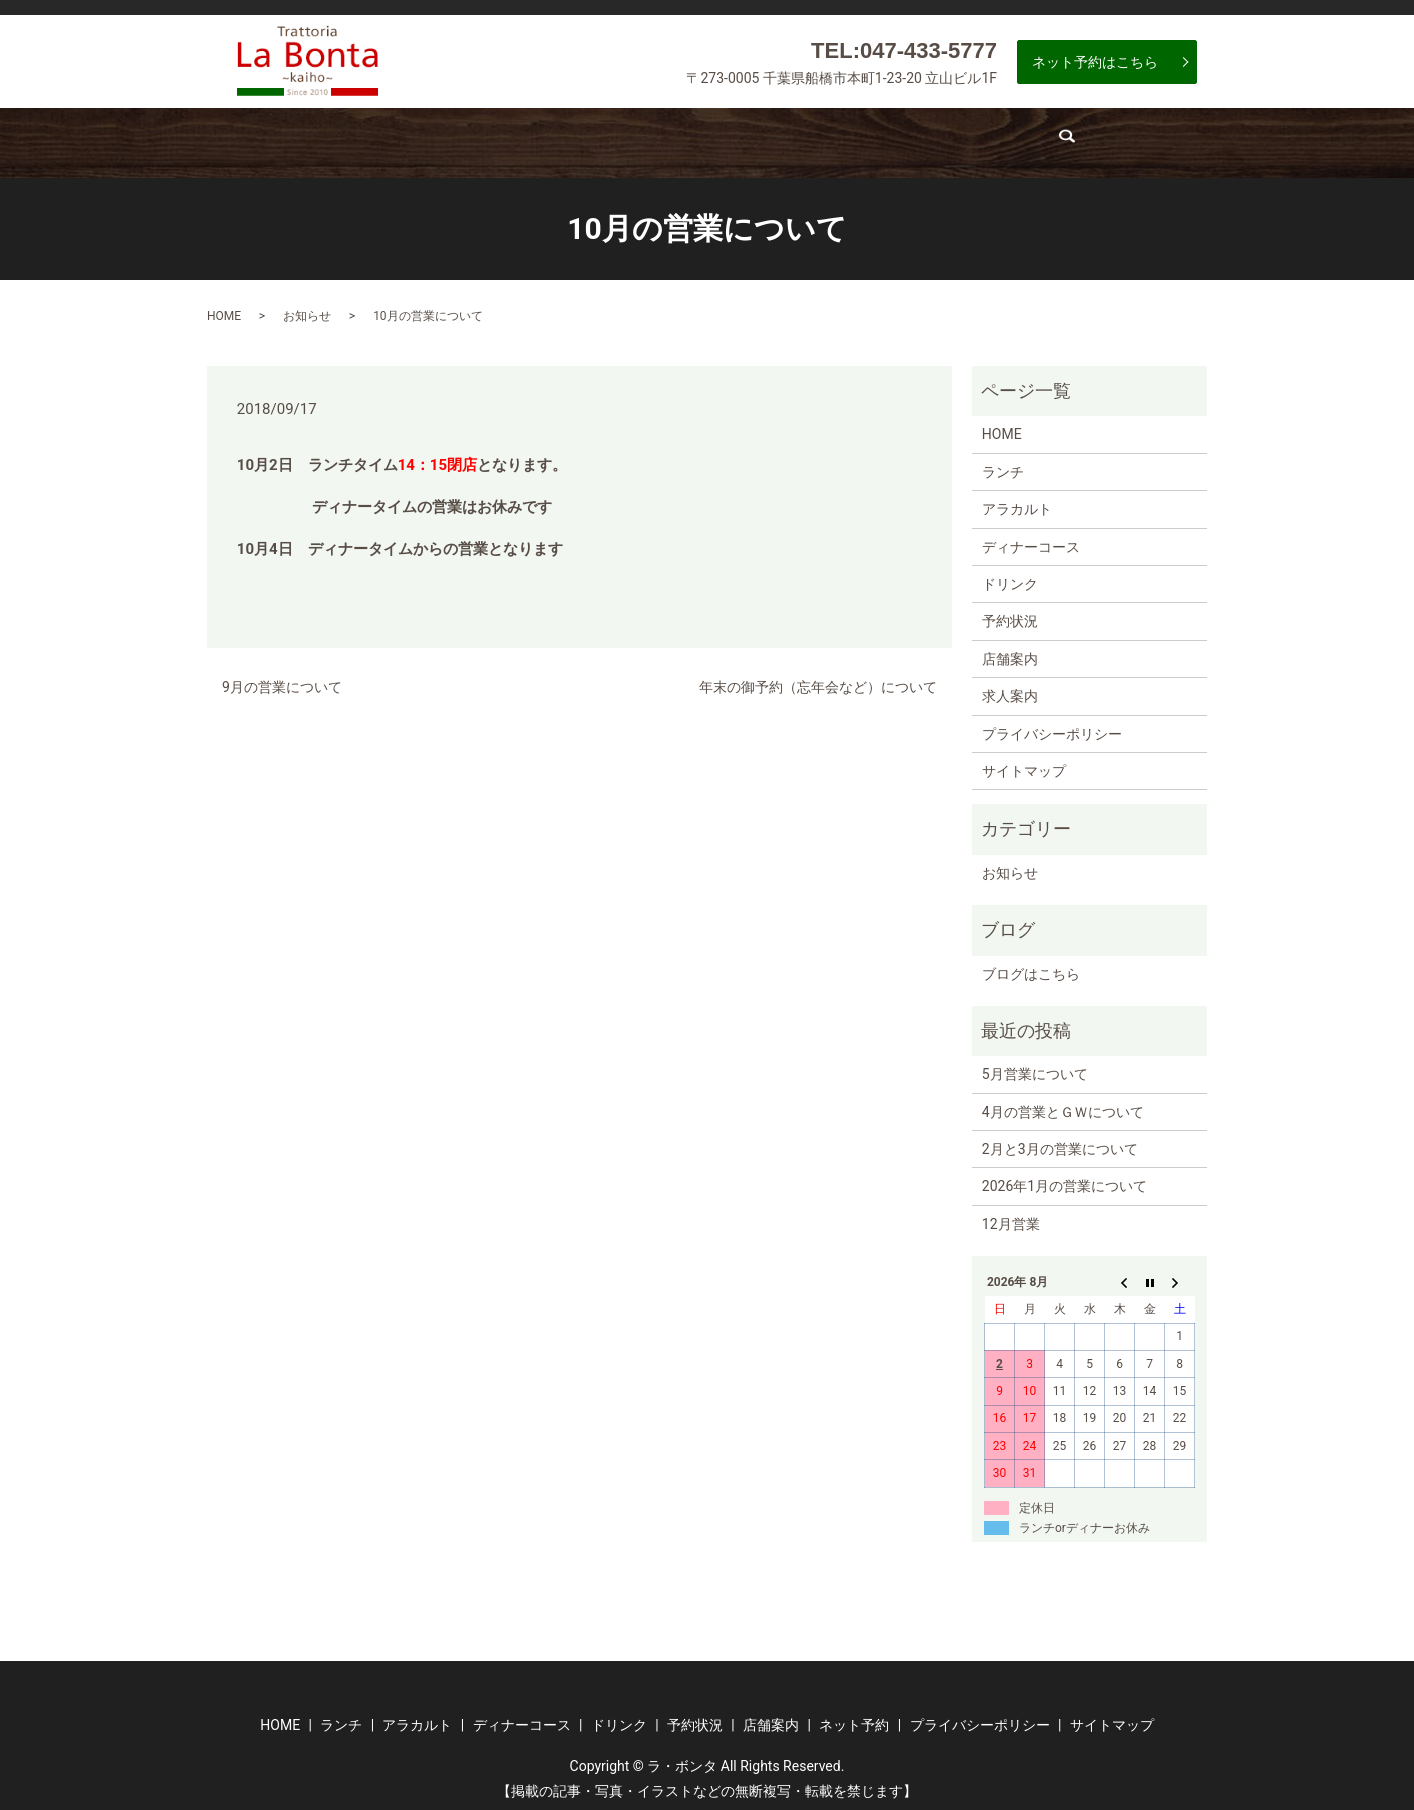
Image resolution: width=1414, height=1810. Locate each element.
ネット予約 (854, 1717)
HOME (224, 307)
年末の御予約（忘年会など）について (818, 679)
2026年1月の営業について (1064, 1178)
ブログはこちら (1031, 965)
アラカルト (477, 139)
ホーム (278, 139)
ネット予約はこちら (1095, 62)
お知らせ (307, 307)
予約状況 (855, 139)
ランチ (370, 139)
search (1169, 145)
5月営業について (1035, 1066)
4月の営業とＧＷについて (1063, 1103)
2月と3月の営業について (1060, 1141)
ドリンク (739, 139)
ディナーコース (611, 139)
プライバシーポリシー (1052, 725)
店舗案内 (972, 139)
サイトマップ (1024, 763)
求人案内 (1079, 139)
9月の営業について (282, 679)
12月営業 (1011, 1216)
